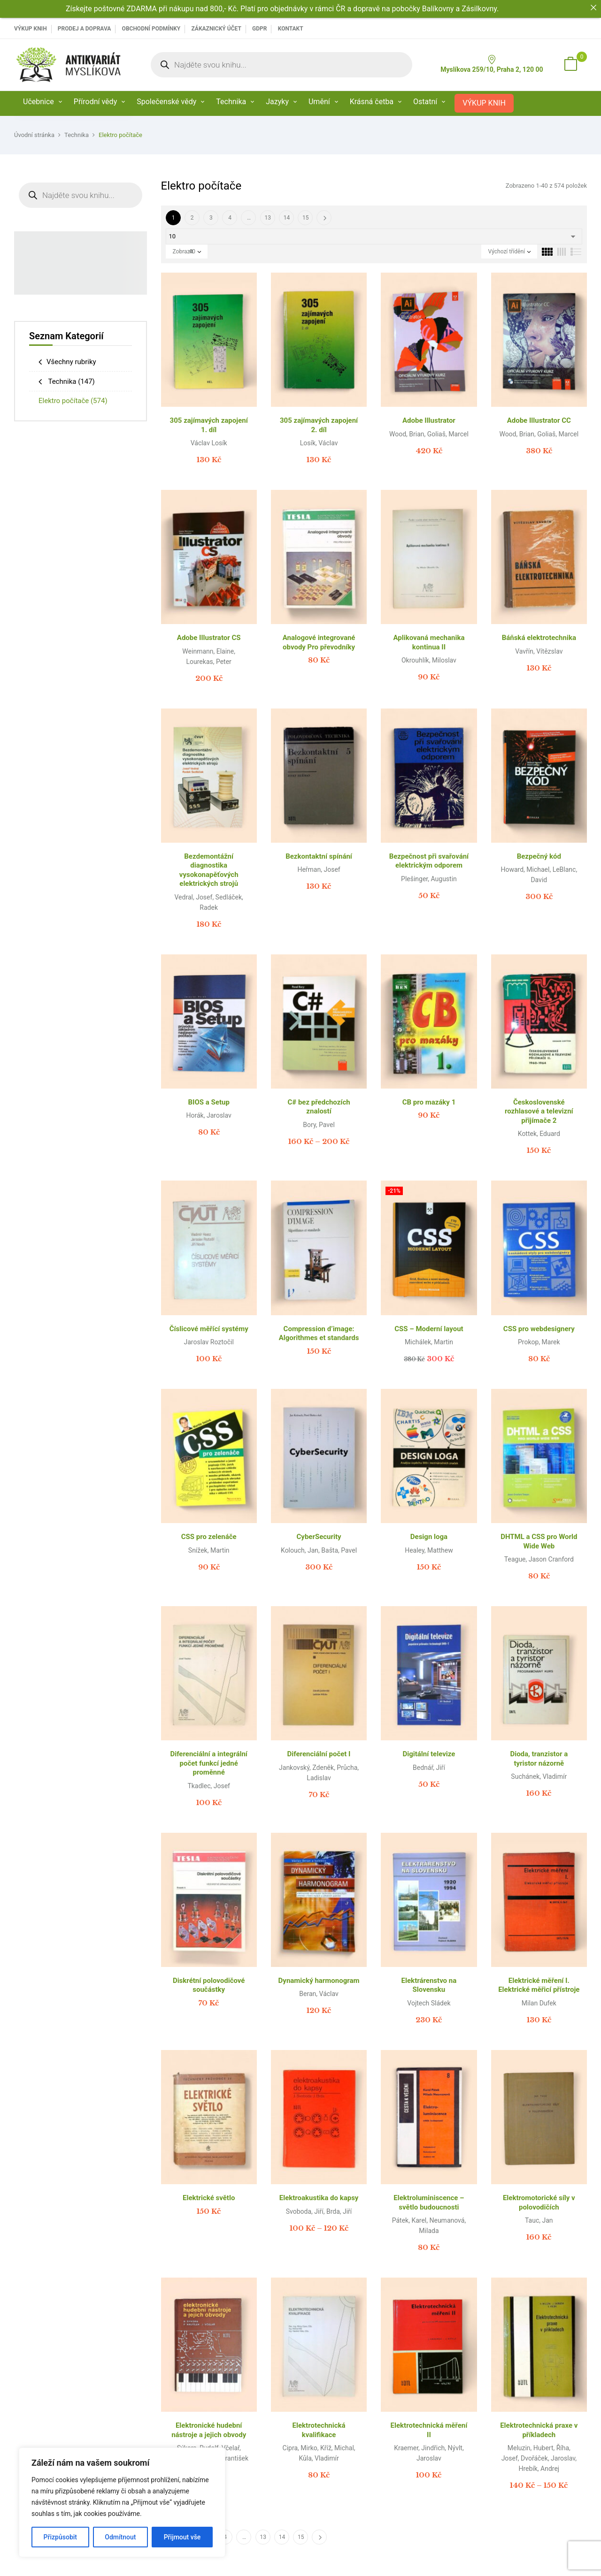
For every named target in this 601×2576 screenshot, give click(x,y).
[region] (122, 2502)
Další (323, 217)
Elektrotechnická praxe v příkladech (539, 2430)
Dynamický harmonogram (319, 1980)
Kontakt (290, 28)
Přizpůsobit (60, 2537)
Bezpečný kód (539, 856)
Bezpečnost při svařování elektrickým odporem (429, 861)
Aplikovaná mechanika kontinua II (428, 642)
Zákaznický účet (216, 28)
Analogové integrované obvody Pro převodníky (319, 642)
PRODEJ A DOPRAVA (84, 28)
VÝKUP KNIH (30, 28)
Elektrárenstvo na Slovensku (429, 1985)
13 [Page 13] (267, 217)
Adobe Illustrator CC (539, 420)
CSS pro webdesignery (539, 1329)
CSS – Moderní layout (428, 1329)
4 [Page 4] (229, 217)
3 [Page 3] (211, 217)
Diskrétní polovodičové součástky (209, 1985)
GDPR (259, 28)
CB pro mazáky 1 (429, 1102)
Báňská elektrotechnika (539, 637)
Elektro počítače (73, 400)
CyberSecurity (319, 1536)
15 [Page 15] (305, 217)
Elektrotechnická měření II (429, 2430)
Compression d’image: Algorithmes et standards (319, 1333)
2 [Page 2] (192, 217)
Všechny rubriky (71, 362)
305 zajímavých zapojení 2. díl (319, 425)
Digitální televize (428, 1754)
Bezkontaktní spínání (318, 856)
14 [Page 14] (287, 217)
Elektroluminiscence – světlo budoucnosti (428, 2202)
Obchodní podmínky (151, 28)
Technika (76, 134)
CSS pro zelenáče (209, 1536)
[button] (570, 65)
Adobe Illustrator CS (209, 637)
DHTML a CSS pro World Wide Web (539, 1541)
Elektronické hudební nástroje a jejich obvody (208, 2430)
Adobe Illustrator (428, 420)
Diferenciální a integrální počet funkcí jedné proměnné (208, 1763)
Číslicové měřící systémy (209, 1329)
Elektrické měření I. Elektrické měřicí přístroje (538, 1985)
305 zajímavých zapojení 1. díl (209, 425)
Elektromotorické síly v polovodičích (539, 2202)
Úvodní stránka (34, 134)
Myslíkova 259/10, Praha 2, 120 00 (491, 64)
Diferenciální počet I (319, 1754)
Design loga (428, 1536)
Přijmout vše (182, 2537)
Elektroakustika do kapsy (319, 2198)
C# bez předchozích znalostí (318, 1107)
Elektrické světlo (209, 2198)
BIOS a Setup (209, 1102)
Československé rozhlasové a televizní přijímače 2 (539, 1111)
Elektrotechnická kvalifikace (319, 2430)
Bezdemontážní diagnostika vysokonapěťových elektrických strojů (209, 870)
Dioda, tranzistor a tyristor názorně (539, 1759)
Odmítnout (120, 2537)
